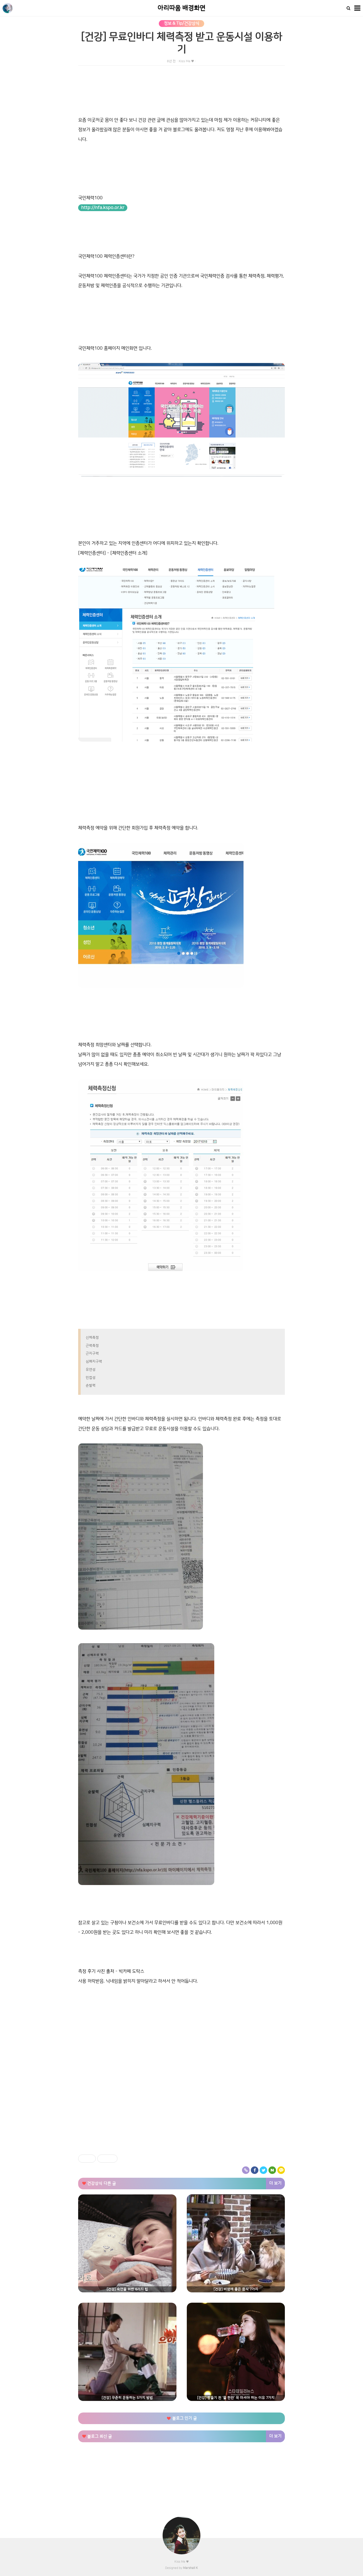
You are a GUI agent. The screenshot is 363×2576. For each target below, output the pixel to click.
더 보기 (275, 2183)
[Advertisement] (181, 2021)
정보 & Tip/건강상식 (181, 23)
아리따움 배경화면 (181, 8)
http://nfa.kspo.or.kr (102, 207)
